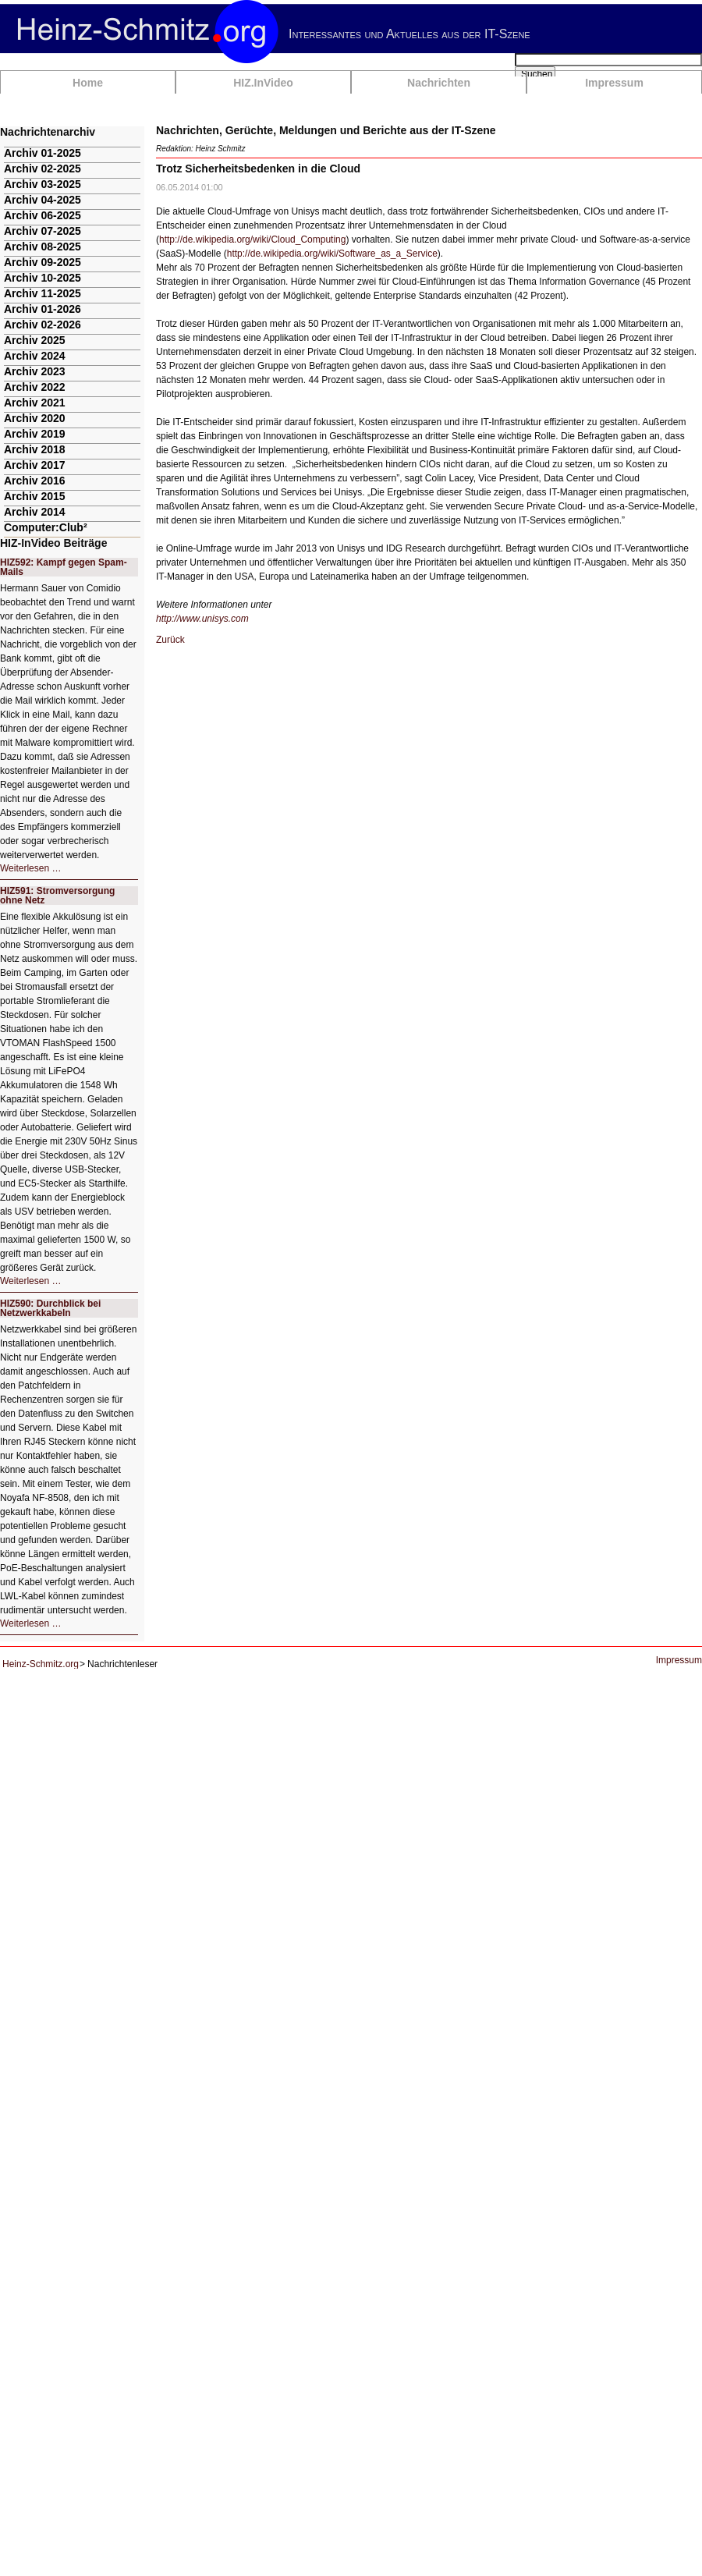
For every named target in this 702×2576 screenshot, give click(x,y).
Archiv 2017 (35, 465)
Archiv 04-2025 (42, 199)
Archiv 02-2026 (42, 324)
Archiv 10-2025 (42, 277)
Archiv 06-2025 (42, 215)
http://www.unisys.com (202, 618)
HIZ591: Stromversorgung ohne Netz (57, 895)
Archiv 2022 (35, 387)
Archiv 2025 (35, 340)
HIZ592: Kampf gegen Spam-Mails (63, 567)
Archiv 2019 (35, 434)
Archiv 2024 (35, 355)
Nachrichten (438, 82)
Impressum (614, 82)
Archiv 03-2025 (42, 184)
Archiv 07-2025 (42, 231)
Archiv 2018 (35, 449)
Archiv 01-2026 (42, 309)
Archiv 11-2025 (42, 293)
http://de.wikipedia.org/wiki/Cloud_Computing (252, 239)
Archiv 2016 (35, 480)
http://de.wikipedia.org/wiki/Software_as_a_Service (332, 253)
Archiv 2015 (35, 496)
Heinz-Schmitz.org (40, 1664)
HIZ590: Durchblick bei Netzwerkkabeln (50, 1308)
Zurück (170, 639)
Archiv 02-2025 (42, 168)
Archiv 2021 (35, 402)
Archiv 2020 (35, 418)
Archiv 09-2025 (42, 262)
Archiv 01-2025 (42, 153)
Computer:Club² (45, 527)
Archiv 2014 (35, 512)
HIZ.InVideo (263, 82)
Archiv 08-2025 (42, 246)
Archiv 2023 (35, 371)
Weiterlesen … (30, 868)
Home (88, 82)
